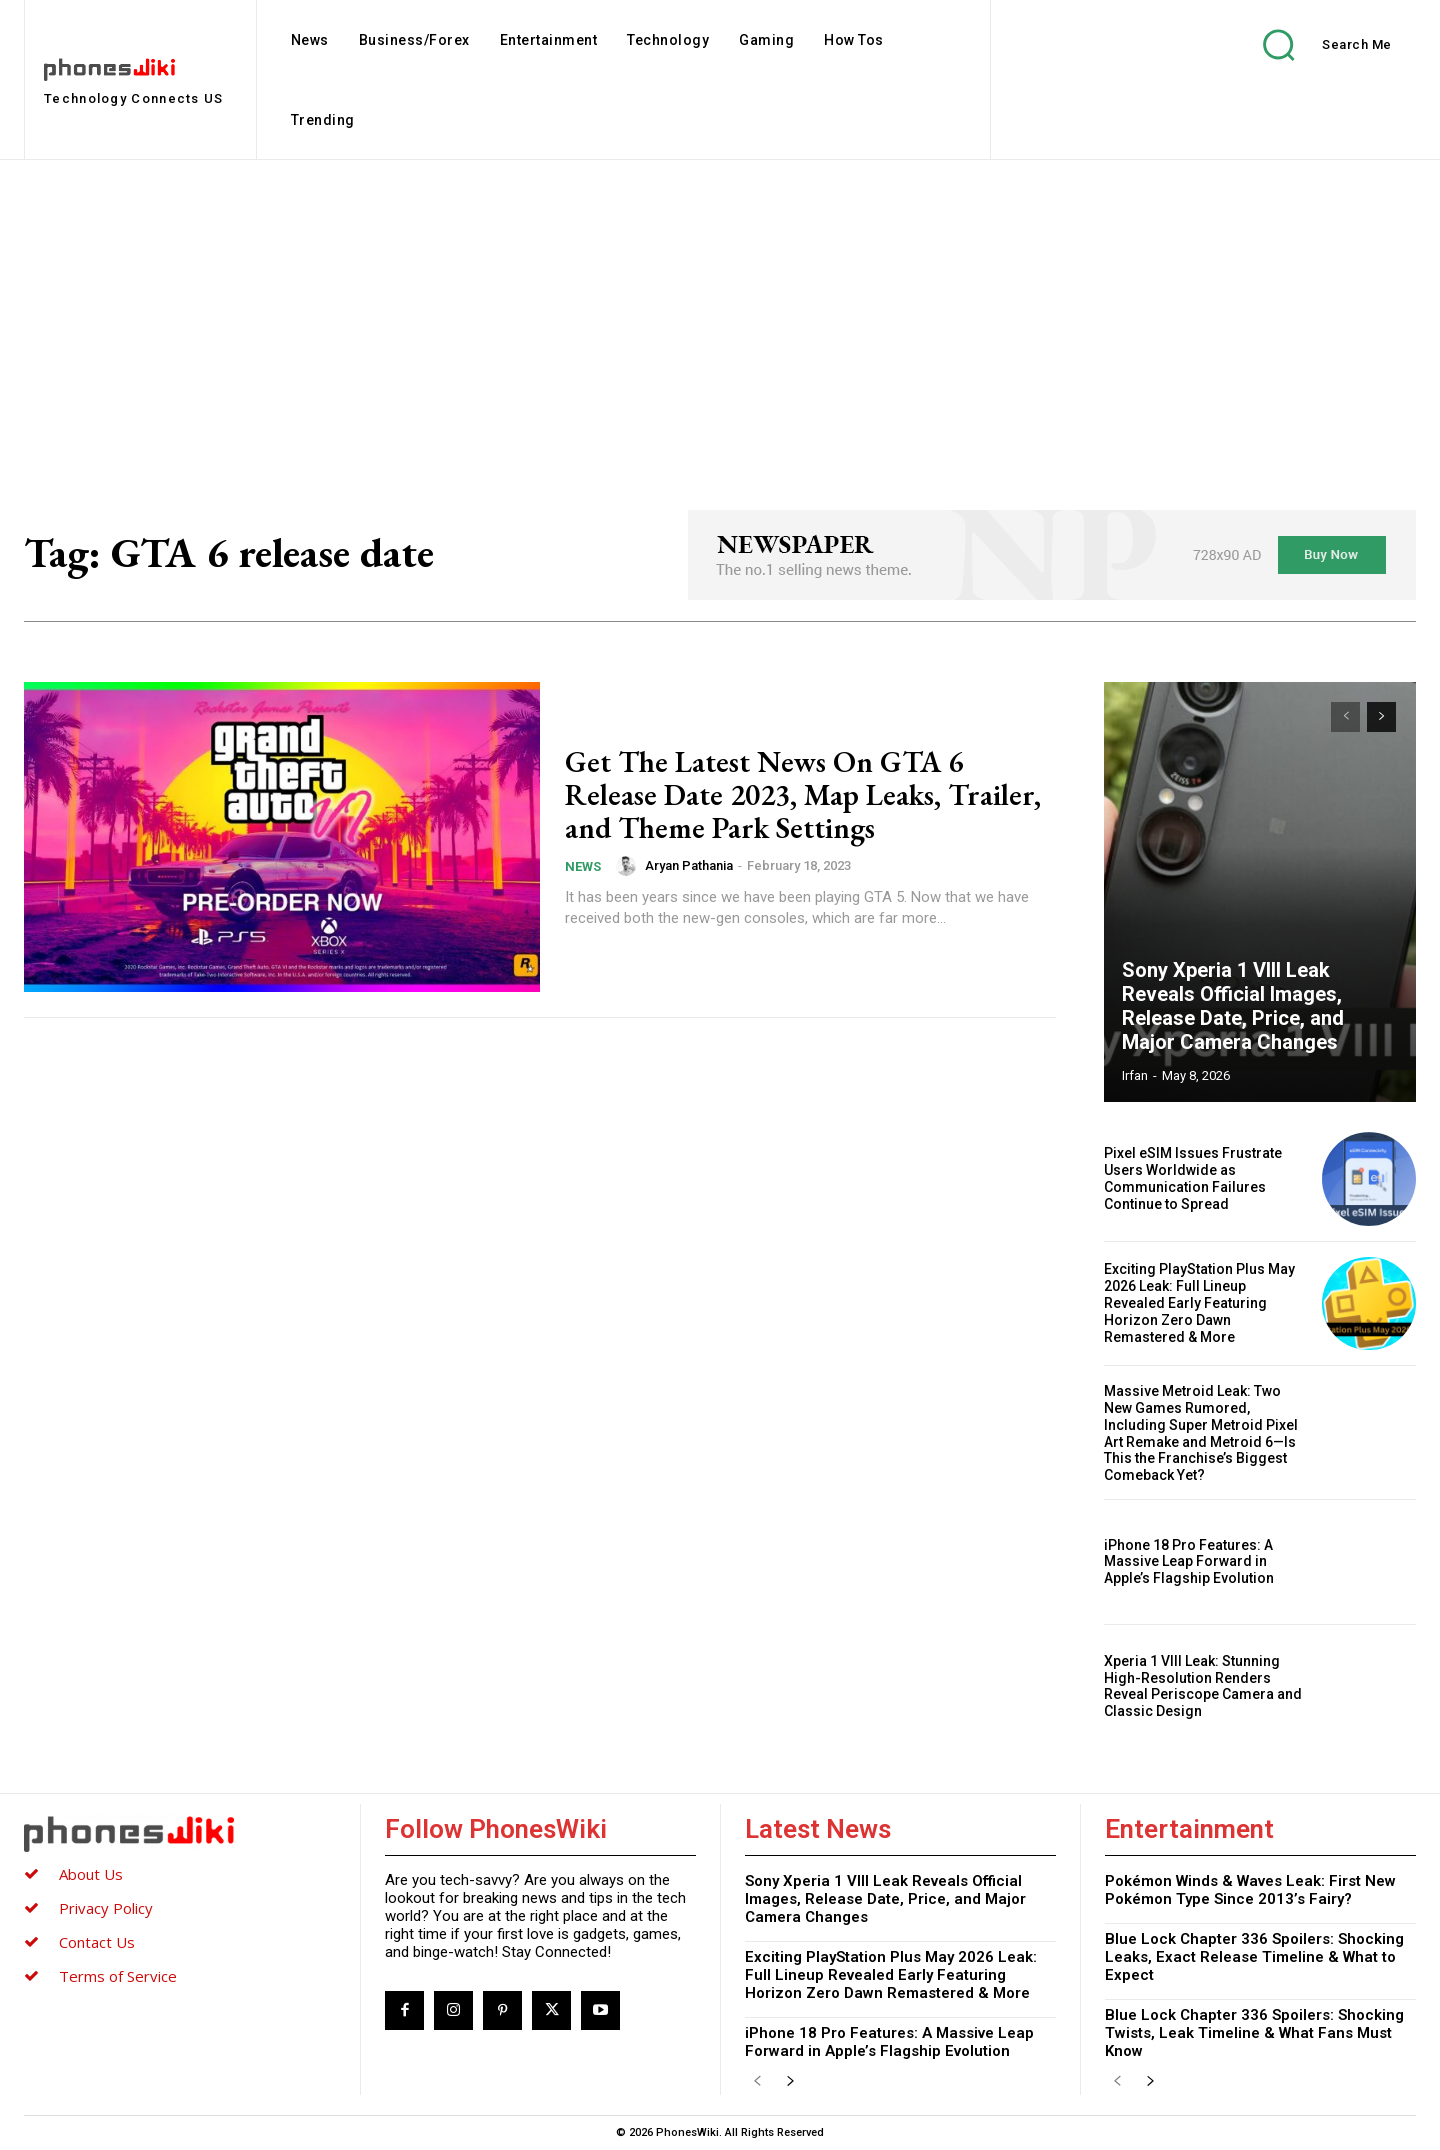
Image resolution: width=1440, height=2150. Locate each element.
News (583, 866)
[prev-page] (1345, 717)
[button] (1313, 44)
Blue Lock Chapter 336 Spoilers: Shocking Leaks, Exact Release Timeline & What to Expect (1254, 1957)
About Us (91, 1874)
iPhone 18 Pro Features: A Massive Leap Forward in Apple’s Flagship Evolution (1189, 1562)
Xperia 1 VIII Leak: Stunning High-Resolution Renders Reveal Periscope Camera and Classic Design (1203, 1686)
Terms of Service (118, 1976)
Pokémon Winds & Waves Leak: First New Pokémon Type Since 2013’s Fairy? (1250, 1890)
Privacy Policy (106, 1908)
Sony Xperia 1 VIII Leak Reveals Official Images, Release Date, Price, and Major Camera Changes (1233, 1006)
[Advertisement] (720, 310)
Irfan (1135, 1075)
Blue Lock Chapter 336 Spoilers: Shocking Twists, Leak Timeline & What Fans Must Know (1254, 2033)
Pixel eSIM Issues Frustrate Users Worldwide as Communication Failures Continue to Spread (1193, 1178)
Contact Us (97, 1942)
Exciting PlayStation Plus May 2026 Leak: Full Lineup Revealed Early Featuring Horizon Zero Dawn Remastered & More (1199, 1302)
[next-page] (1381, 717)
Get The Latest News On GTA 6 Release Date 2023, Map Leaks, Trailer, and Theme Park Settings (803, 794)
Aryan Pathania (689, 865)
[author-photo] (629, 866)
